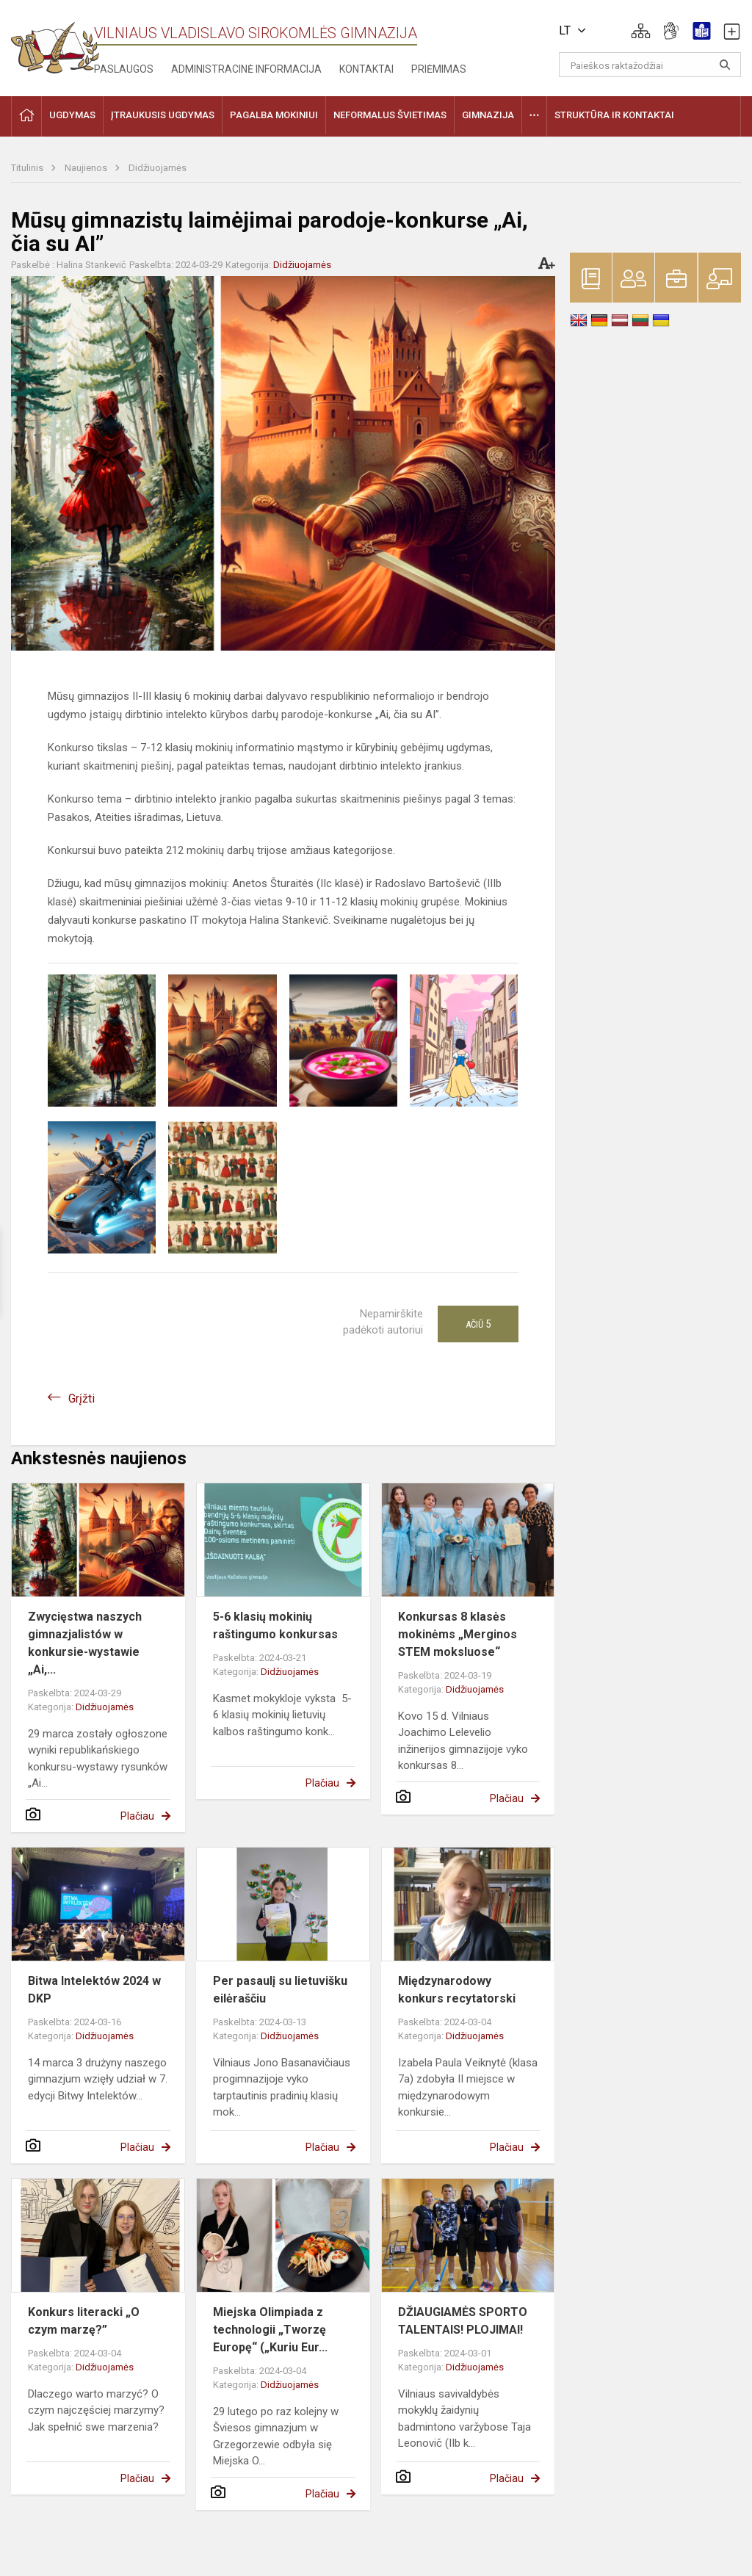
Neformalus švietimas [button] (389, 114)
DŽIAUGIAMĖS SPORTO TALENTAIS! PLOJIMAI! (462, 2321)
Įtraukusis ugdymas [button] (162, 114)
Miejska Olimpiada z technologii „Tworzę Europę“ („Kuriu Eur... (270, 2329)
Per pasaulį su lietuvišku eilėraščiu (280, 1989)
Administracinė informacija (246, 69)
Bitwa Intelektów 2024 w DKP (94, 1989)
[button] (641, 31)
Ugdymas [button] (72, 114)
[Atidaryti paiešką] (725, 64)
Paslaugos (123, 69)
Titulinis (28, 167)
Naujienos (87, 167)
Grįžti (81, 1398)
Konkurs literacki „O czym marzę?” (84, 2321)
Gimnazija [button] (488, 114)
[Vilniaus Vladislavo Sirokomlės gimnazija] (55, 43)
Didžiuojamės (158, 167)
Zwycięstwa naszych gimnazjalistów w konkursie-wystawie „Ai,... (85, 1643)
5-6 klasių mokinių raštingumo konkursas (275, 1625)
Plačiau (137, 1816)
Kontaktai (366, 69)
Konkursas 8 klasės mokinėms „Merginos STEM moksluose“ (457, 1634)
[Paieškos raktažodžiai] (650, 64)
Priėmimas (438, 69)
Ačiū (478, 1324)
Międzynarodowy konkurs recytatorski (457, 1989)
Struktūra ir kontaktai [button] (614, 114)
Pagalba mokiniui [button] (274, 114)
